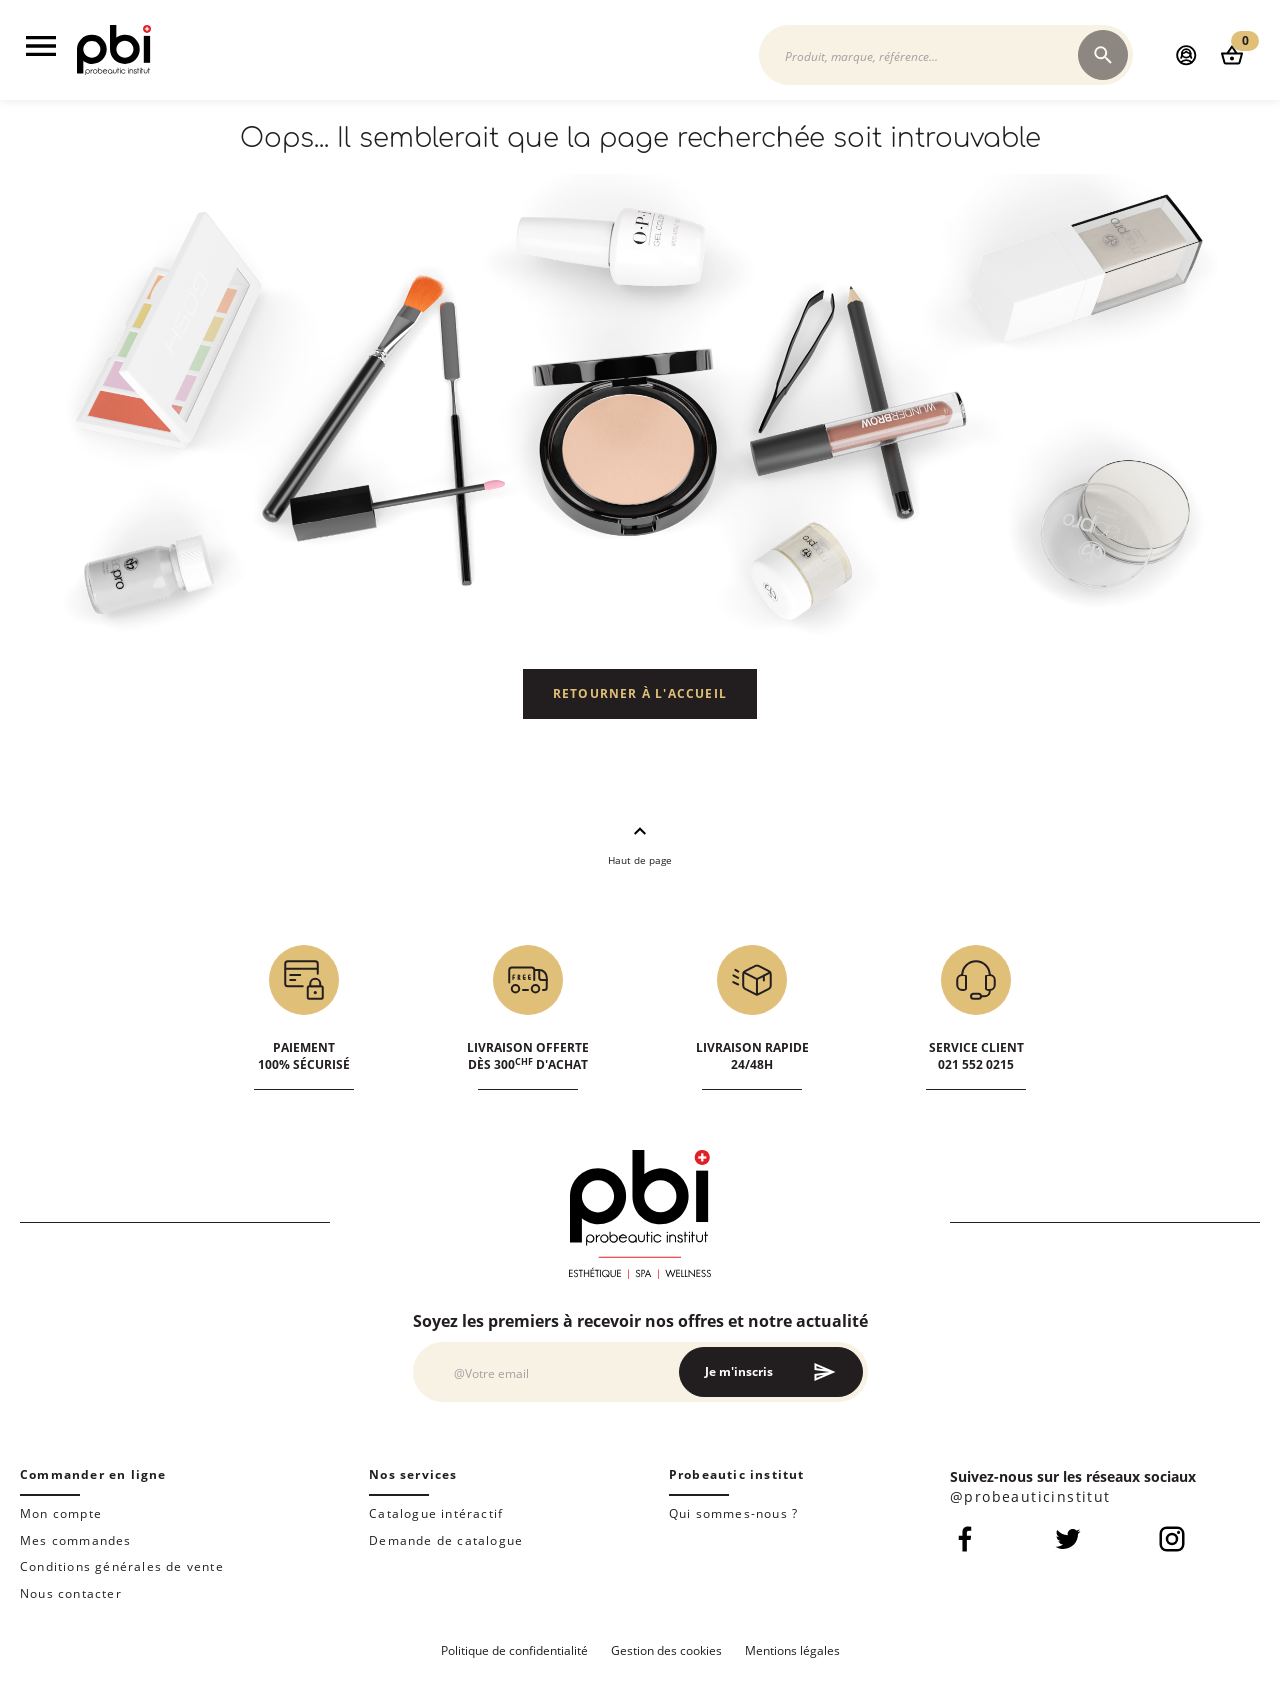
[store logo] (114, 69)
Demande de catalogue (446, 1540)
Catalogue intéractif (436, 1513)
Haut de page (640, 843)
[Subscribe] (771, 1372)
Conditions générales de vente (122, 1566)
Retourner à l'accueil (640, 693)
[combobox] (928, 55)
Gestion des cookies (666, 1650)
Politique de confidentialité (514, 1650)
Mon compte (61, 1513)
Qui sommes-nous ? (733, 1513)
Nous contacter (71, 1593)
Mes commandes (76, 1540)
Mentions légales (792, 1650)
